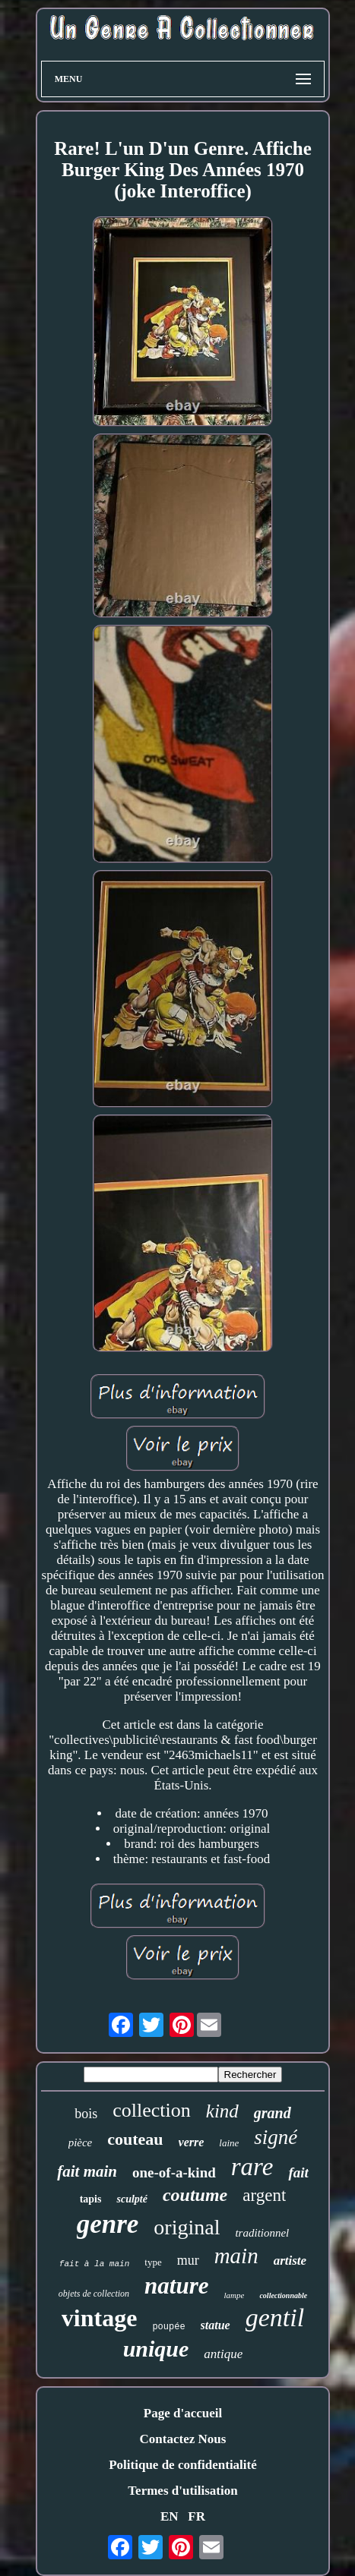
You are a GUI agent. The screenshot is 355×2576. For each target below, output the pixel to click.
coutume (195, 2195)
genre (108, 2224)
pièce (80, 2142)
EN (169, 2516)
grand (272, 2113)
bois (85, 2113)
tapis (91, 2199)
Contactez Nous (183, 2439)
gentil (275, 2317)
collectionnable (283, 2295)
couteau (135, 2139)
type (152, 2262)
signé (275, 2137)
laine (229, 2143)
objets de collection (94, 2293)
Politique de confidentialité (183, 2465)
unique (156, 2348)
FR (196, 2516)
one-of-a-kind (174, 2172)
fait (298, 2172)
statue (215, 2325)
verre (191, 2142)
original (187, 2227)
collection (152, 2110)
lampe (234, 2295)
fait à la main (94, 2264)
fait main (87, 2171)
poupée (168, 2327)
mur (188, 2260)
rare (252, 2166)
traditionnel (262, 2233)
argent (264, 2195)
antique (223, 2354)
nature (176, 2285)
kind (222, 2111)
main (236, 2255)
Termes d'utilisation (182, 2490)
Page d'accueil (183, 2413)
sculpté (131, 2199)
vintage (100, 2318)
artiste (290, 2260)
